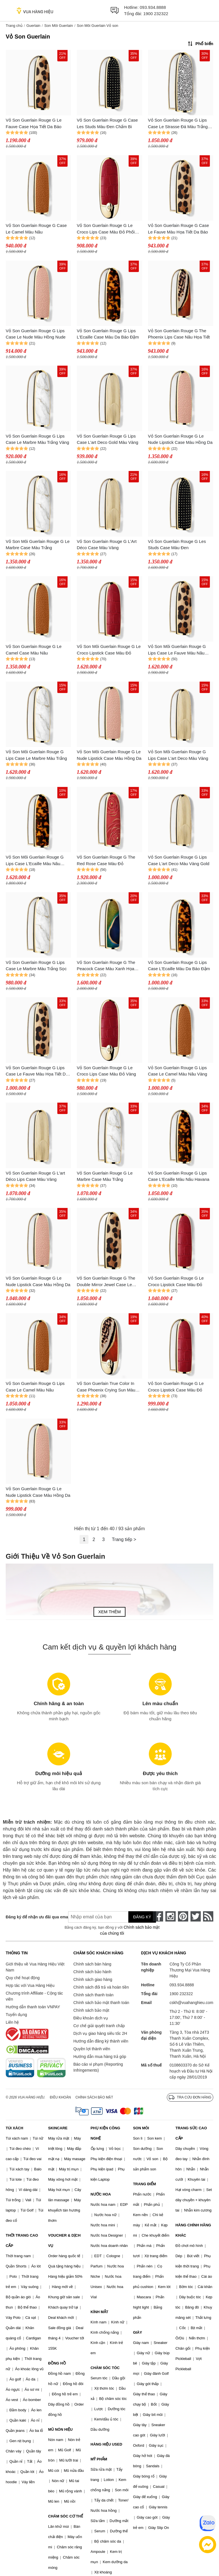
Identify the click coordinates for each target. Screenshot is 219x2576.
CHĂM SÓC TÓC (105, 2368)
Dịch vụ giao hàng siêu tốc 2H (100, 2033)
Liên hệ (12, 2022)
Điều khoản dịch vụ (90, 2018)
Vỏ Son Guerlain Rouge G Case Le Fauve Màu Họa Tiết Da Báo (178, 228)
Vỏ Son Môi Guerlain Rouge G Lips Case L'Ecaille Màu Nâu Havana (35, 861)
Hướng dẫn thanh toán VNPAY (33, 2007)
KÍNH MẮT (99, 2312)
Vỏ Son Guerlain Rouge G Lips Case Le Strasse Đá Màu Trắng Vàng (178, 124)
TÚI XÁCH (14, 2128)
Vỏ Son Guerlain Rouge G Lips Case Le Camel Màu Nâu (35, 1386)
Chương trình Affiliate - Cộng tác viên (34, 1996)
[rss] (208, 1916)
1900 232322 (155, 13)
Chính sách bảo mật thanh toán (101, 2002)
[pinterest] (183, 1916)
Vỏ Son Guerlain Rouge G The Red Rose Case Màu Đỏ (106, 860)
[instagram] (170, 1916)
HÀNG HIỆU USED (106, 2444)
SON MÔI (141, 2128)
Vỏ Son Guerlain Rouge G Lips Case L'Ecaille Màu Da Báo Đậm (179, 965)
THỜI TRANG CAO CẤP (22, 2240)
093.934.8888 (153, 7)
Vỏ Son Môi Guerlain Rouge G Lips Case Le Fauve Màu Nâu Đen (177, 650)
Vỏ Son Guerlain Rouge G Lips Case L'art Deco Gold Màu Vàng (107, 439)
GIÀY (137, 2332)
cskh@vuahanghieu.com (191, 2002)
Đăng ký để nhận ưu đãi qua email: (33, 1917)
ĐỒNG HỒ (57, 2363)
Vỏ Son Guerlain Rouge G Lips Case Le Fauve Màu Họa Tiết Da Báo (37, 1071)
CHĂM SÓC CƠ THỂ (65, 2516)
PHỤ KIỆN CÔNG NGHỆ (105, 2133)
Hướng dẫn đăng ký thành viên (100, 2041)
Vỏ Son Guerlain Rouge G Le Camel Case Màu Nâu (34, 649)
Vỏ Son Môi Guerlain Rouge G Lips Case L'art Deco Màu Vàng (178, 755)
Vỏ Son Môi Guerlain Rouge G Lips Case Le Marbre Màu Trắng (36, 755)
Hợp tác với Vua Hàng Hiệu (30, 1985)
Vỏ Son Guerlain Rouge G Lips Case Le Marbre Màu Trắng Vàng (37, 439)
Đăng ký (142, 1917)
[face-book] (158, 1916)
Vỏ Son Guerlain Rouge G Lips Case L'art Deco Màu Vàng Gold (178, 860)
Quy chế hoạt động (23, 1977)
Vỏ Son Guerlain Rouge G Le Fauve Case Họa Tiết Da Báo (34, 123)
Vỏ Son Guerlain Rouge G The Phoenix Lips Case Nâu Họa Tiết (179, 334)
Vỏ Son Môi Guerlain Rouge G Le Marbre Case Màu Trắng (38, 544)
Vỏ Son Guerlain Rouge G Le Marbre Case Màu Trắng (105, 1176)
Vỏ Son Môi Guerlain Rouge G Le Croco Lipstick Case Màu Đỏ (109, 649)
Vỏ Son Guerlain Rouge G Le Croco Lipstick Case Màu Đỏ (176, 1281)
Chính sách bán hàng (92, 1964)
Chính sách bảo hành (92, 1971)
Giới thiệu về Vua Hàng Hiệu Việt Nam (35, 1967)
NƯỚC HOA (101, 2194)
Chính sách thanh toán (93, 1995)
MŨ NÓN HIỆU (60, 2429)
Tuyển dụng (16, 2014)
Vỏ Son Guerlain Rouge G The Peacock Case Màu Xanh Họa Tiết (106, 966)
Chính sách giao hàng (92, 1979)
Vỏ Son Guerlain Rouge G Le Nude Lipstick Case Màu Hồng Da (180, 439)
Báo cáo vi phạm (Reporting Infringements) (98, 2067)
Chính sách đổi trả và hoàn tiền (101, 1987)
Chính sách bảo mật (91, 2010)
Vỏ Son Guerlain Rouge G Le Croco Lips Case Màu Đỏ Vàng (106, 1071)
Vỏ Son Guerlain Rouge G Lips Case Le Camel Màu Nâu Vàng (177, 1071)
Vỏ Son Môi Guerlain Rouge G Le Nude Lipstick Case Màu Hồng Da (109, 755)
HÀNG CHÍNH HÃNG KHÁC (193, 2230)
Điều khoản (60, 2097)
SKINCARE (58, 2128)
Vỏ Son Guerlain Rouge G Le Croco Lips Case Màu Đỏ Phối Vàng (106, 229)
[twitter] (195, 1916)
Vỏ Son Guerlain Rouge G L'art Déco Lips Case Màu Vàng (35, 1176)
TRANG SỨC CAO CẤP (191, 2133)
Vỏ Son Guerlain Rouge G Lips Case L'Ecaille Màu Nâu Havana (178, 1176)
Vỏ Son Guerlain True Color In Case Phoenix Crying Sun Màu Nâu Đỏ (106, 1387)
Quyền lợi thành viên (91, 2049)
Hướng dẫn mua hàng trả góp (99, 2056)
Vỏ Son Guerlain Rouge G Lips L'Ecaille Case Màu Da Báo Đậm (108, 334)
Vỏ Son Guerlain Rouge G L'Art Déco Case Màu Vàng (106, 544)
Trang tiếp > (124, 1539)
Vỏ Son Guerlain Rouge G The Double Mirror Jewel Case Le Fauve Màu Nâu (106, 1282)
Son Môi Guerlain (58, 25)
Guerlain (33, 25)
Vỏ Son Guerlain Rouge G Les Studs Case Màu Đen (177, 544)
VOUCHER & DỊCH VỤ (64, 2240)
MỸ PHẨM (99, 2459)
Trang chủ (14, 25)
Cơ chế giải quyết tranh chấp (99, 2025)
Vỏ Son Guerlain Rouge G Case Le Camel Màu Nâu (36, 228)
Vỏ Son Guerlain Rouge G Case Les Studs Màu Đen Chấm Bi (107, 123)
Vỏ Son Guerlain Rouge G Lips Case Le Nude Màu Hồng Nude (36, 334)
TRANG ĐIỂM (144, 2184)
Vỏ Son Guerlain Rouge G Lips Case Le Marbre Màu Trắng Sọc (36, 965)
